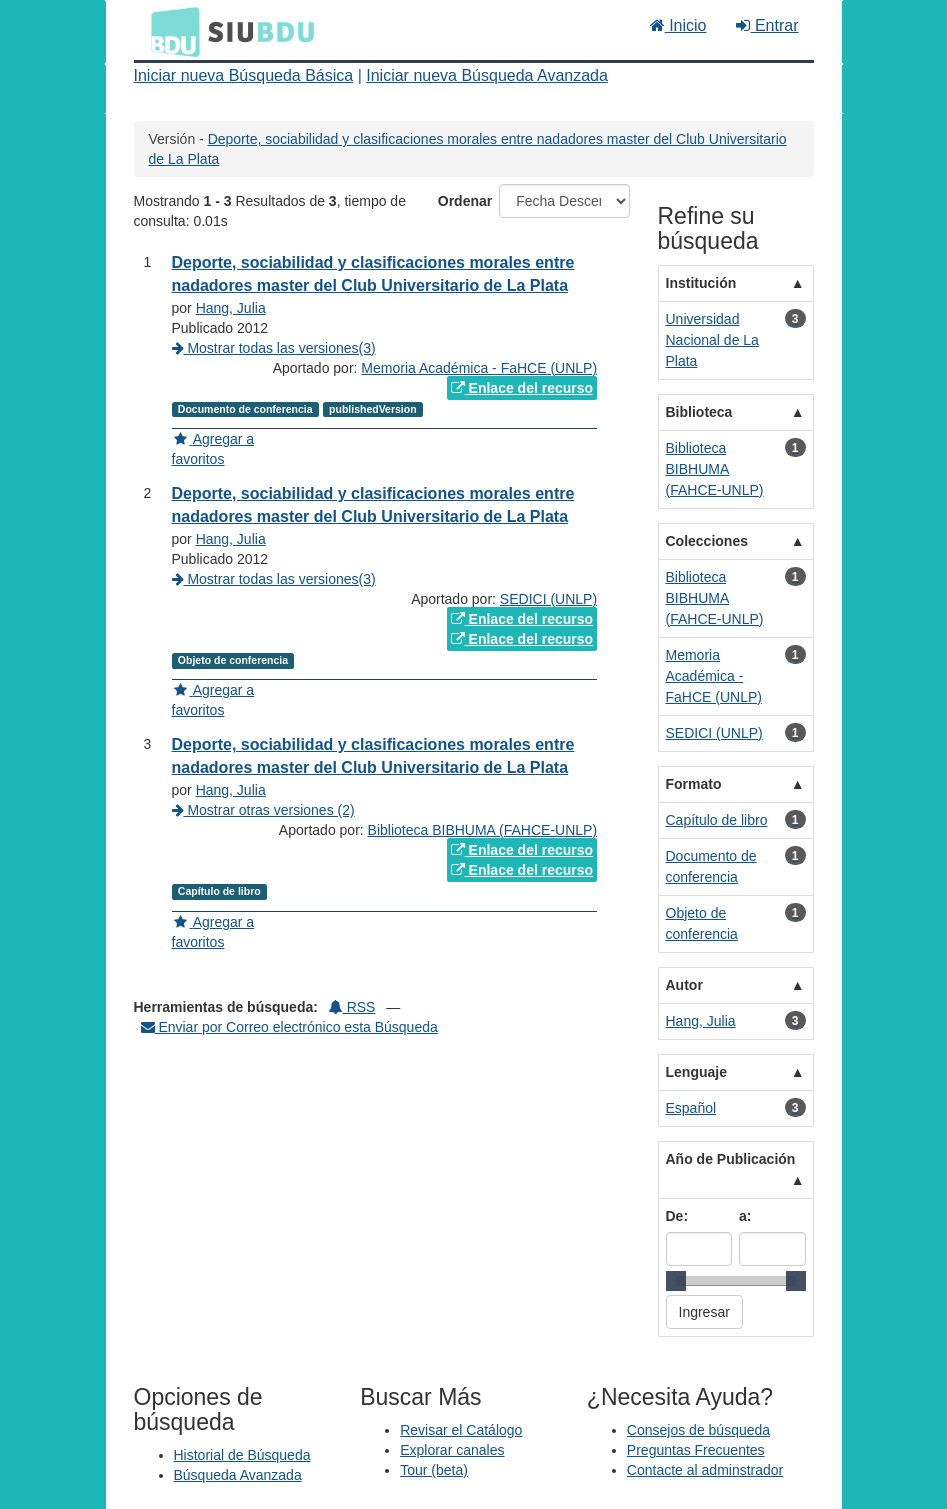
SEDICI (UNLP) (548, 599)
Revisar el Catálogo (461, 1430)
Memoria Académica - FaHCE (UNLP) (479, 368)
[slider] (676, 1281)
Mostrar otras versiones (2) (263, 810)
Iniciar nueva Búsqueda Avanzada (487, 75)
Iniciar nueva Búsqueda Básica (244, 75)
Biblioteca (699, 412)
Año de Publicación (731, 1159)
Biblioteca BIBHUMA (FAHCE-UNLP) (483, 830)
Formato (694, 784)
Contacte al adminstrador (705, 1470)
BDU (170, 31)
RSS (352, 1007)
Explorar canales (452, 1450)
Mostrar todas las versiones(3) (274, 348)
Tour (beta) (434, 1470)
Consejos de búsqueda (698, 1430)
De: (677, 1216)
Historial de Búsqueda (242, 1455)
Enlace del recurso (522, 388)
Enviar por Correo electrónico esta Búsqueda (289, 1027)
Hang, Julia (231, 308)
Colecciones (707, 541)
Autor (684, 985)
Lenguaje (696, 1072)
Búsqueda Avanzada (238, 1475)
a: (745, 1216)
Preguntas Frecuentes (696, 1450)
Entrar (767, 25)
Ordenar (465, 201)
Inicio (678, 25)
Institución (701, 283)
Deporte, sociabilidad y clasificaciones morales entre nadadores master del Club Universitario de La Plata (373, 505)
